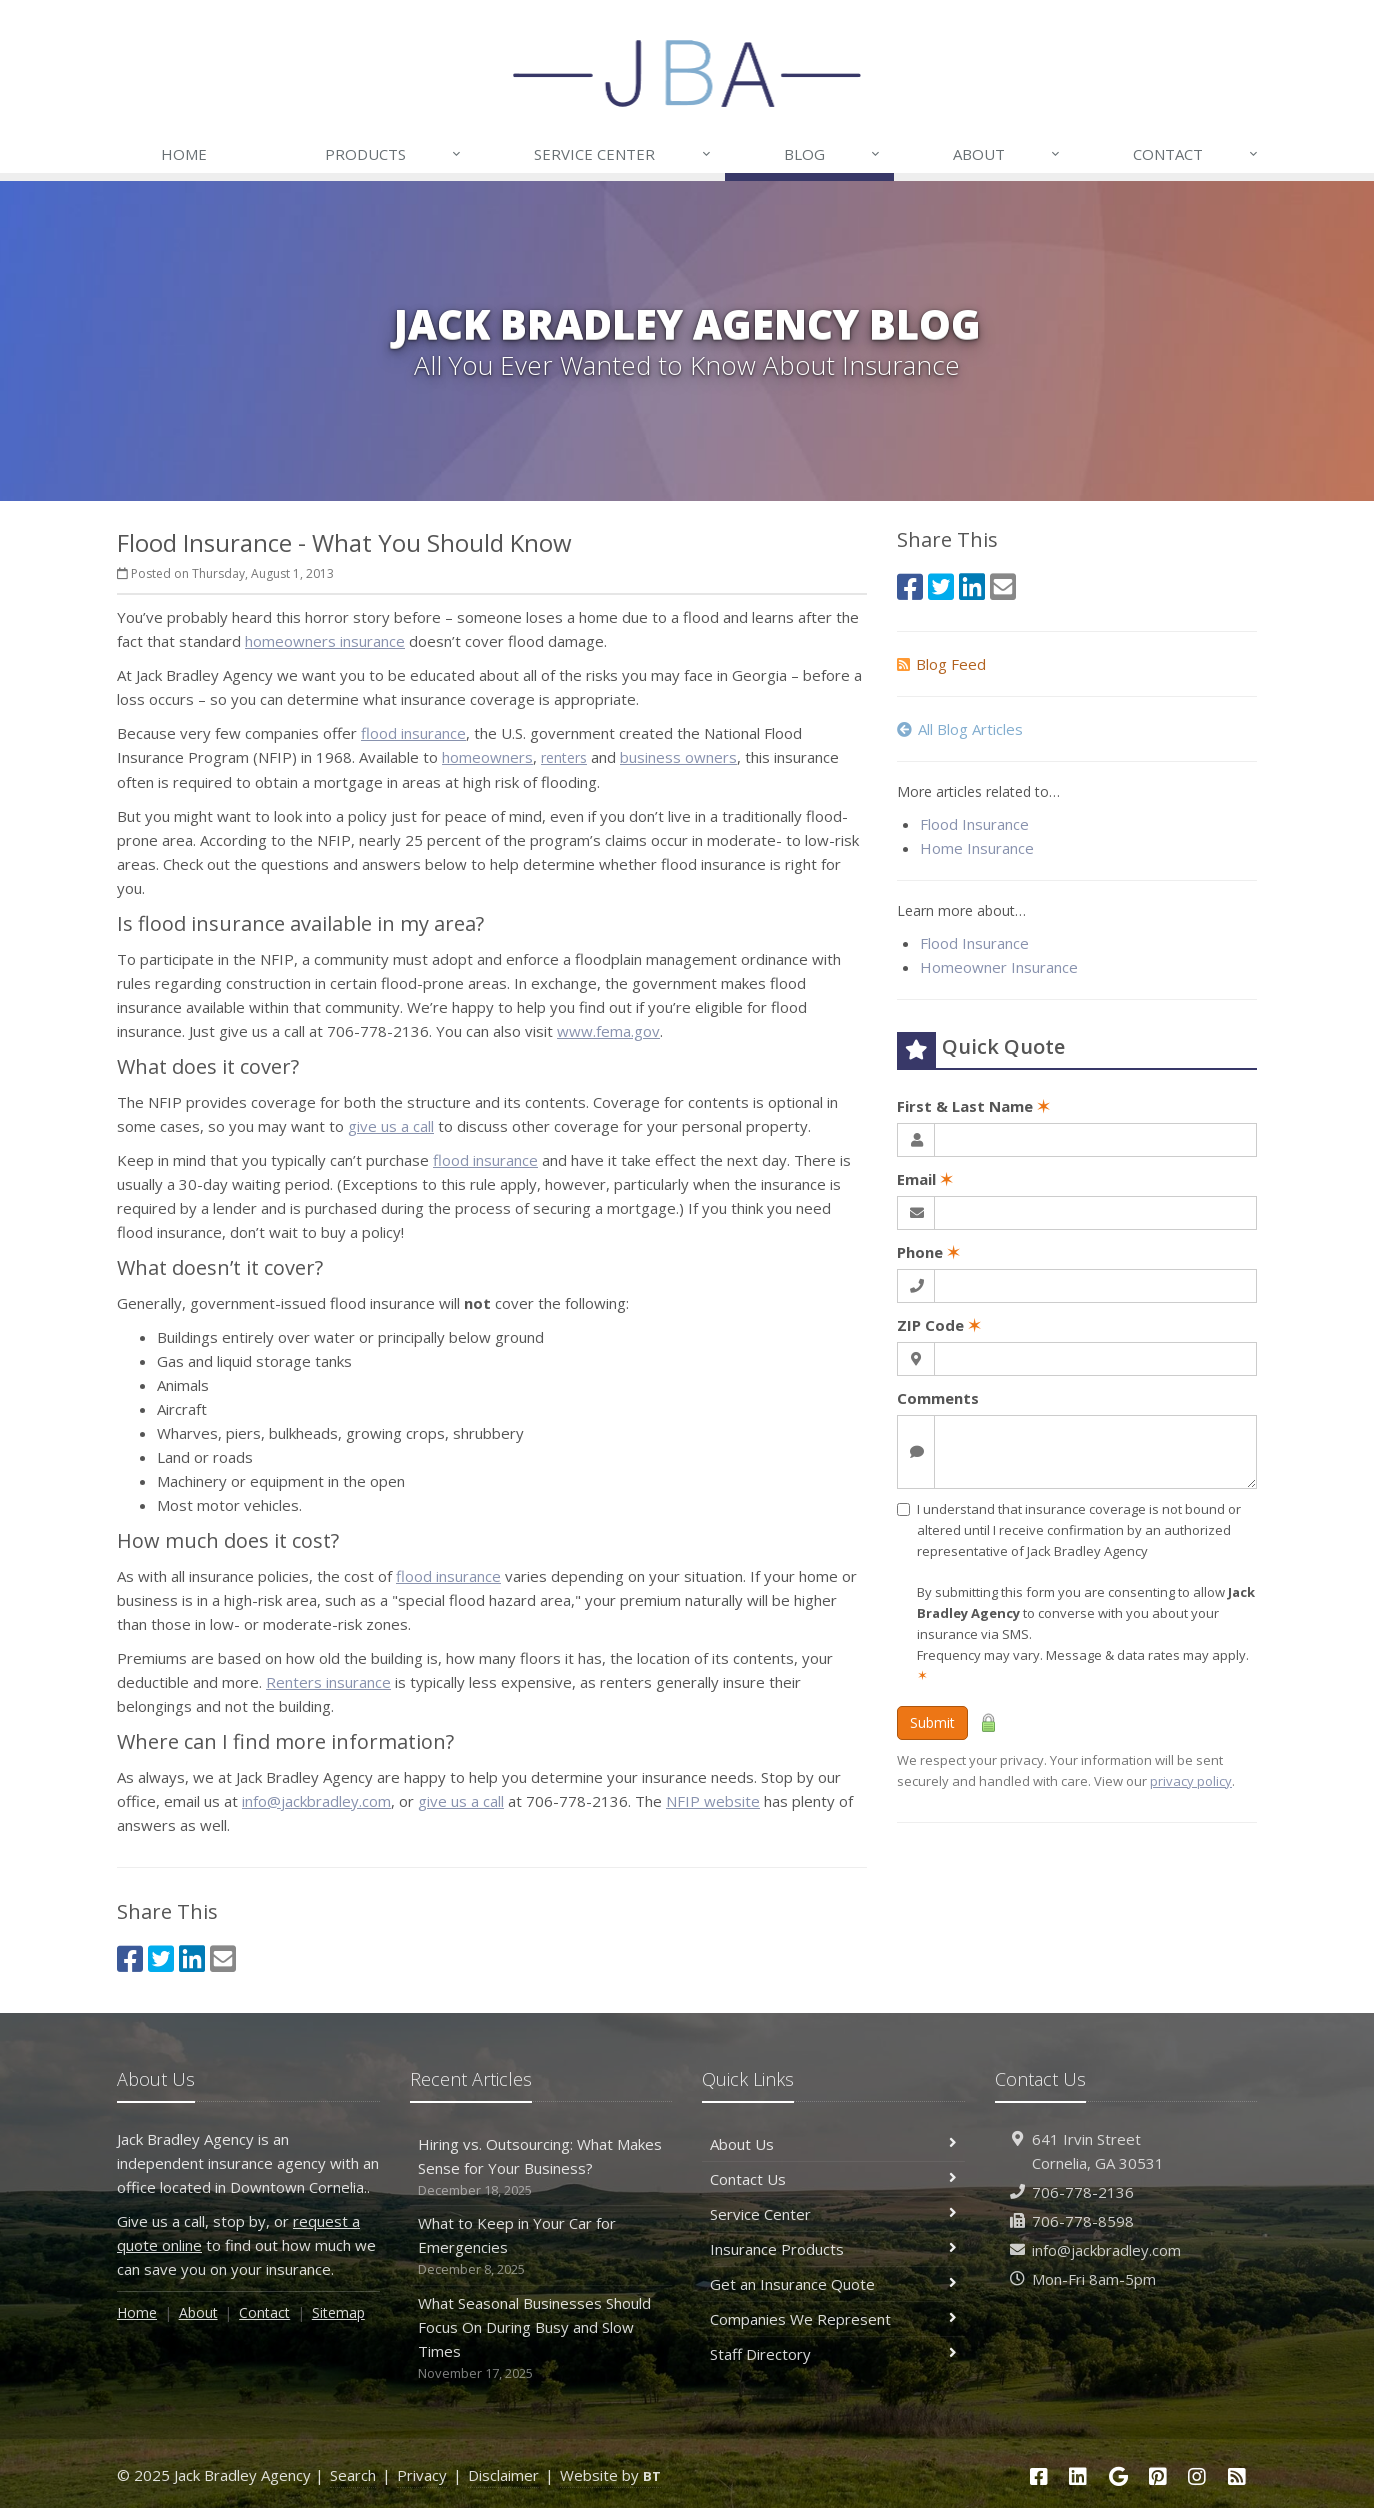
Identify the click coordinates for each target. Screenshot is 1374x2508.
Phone (928, 1252)
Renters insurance (328, 1682)
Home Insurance (977, 848)
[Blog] (1237, 2476)
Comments (938, 1398)
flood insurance (413, 733)
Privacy (422, 2475)
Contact (1196, 154)
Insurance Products (833, 2249)
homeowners (487, 757)
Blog (833, 154)
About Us (833, 2144)
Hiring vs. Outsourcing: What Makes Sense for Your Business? (541, 2167)
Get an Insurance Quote (833, 2284)
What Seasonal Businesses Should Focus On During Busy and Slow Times (541, 2338)
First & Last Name (973, 1106)
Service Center (623, 154)
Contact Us (833, 2179)
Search (353, 2475)
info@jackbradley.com (316, 1801)
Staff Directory (833, 2354)
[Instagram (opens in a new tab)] (1198, 2476)
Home (184, 154)
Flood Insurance (974, 824)
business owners (678, 757)
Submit (932, 1722)
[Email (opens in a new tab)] (223, 1958)
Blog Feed (941, 664)
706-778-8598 (1083, 2221)
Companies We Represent (833, 2319)
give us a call (391, 1126)
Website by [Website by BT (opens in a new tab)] (610, 2475)
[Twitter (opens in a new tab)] (161, 1958)
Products (394, 154)
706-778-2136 (1083, 2192)
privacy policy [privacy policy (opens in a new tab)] (1191, 1781)
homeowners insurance (325, 641)
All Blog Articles (960, 729)
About (1007, 154)
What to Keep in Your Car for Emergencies (541, 2246)
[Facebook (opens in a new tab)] (130, 1958)
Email (925, 1179)
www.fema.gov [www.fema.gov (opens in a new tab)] (608, 1031)
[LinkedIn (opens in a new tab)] (192, 1958)
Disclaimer (503, 2475)
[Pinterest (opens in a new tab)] (1158, 2476)
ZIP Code (939, 1325)
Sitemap (338, 2312)
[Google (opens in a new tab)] (1118, 2476)
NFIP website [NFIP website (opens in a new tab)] (713, 1801)
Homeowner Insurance (999, 967)
